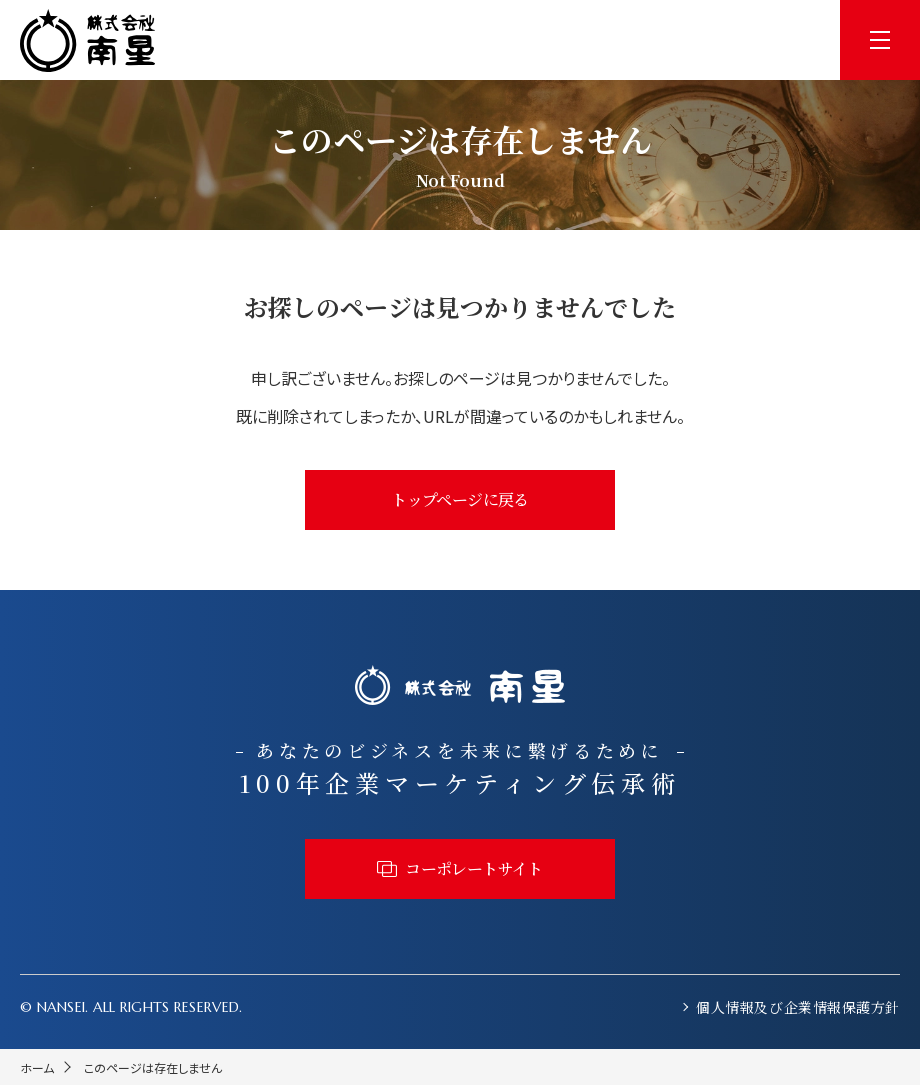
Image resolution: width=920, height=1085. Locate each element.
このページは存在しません (153, 1067)
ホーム (37, 1067)
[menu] (880, 40)
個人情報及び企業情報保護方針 (798, 1007)
